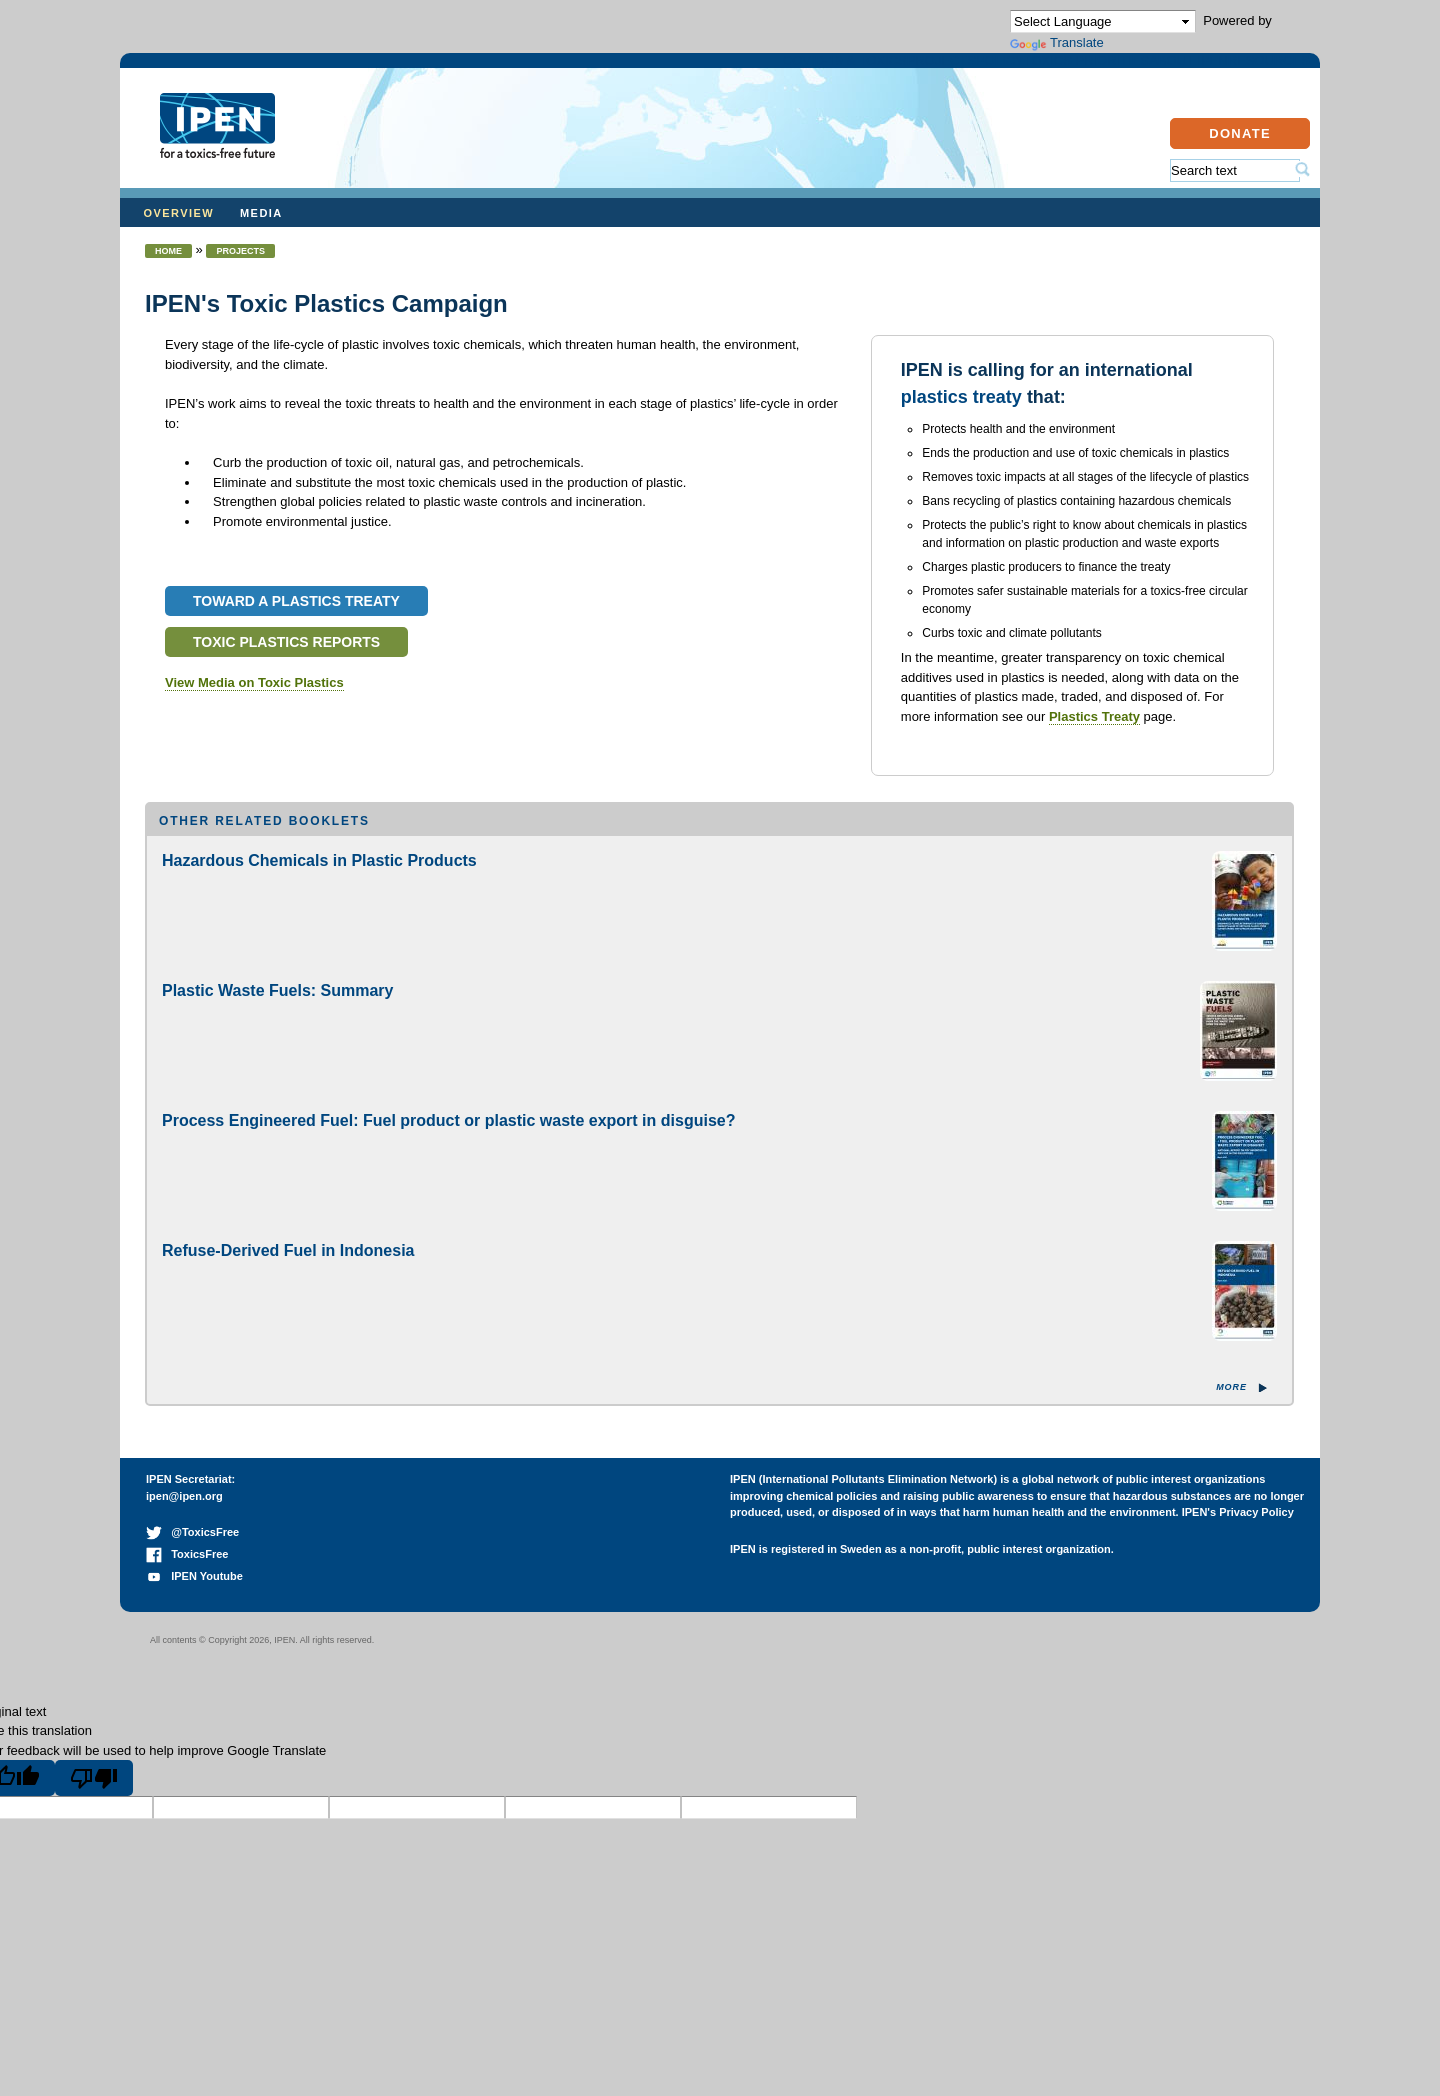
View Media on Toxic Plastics (254, 702)
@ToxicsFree (192, 1552)
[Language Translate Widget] (1103, 21)
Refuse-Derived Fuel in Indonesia (288, 1270)
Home (168, 271)
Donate (1240, 153)
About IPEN (1087, 73)
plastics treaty (961, 417)
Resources (1231, 73)
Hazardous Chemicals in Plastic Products (319, 880)
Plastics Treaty (1094, 736)
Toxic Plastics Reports (286, 662)
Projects (647, 73)
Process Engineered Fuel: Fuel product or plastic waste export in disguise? (448, 1140)
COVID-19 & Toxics (482, 73)
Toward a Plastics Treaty (296, 621)
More (1231, 1407)
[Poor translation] (94, 1798)
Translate (1057, 42)
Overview (179, 233)
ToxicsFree (187, 1574)
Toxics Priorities (916, 73)
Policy (764, 73)
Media (261, 233)
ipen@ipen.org (184, 1516)
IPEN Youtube (194, 1596)
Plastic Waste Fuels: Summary (278, 1010)
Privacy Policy (1256, 1532)
